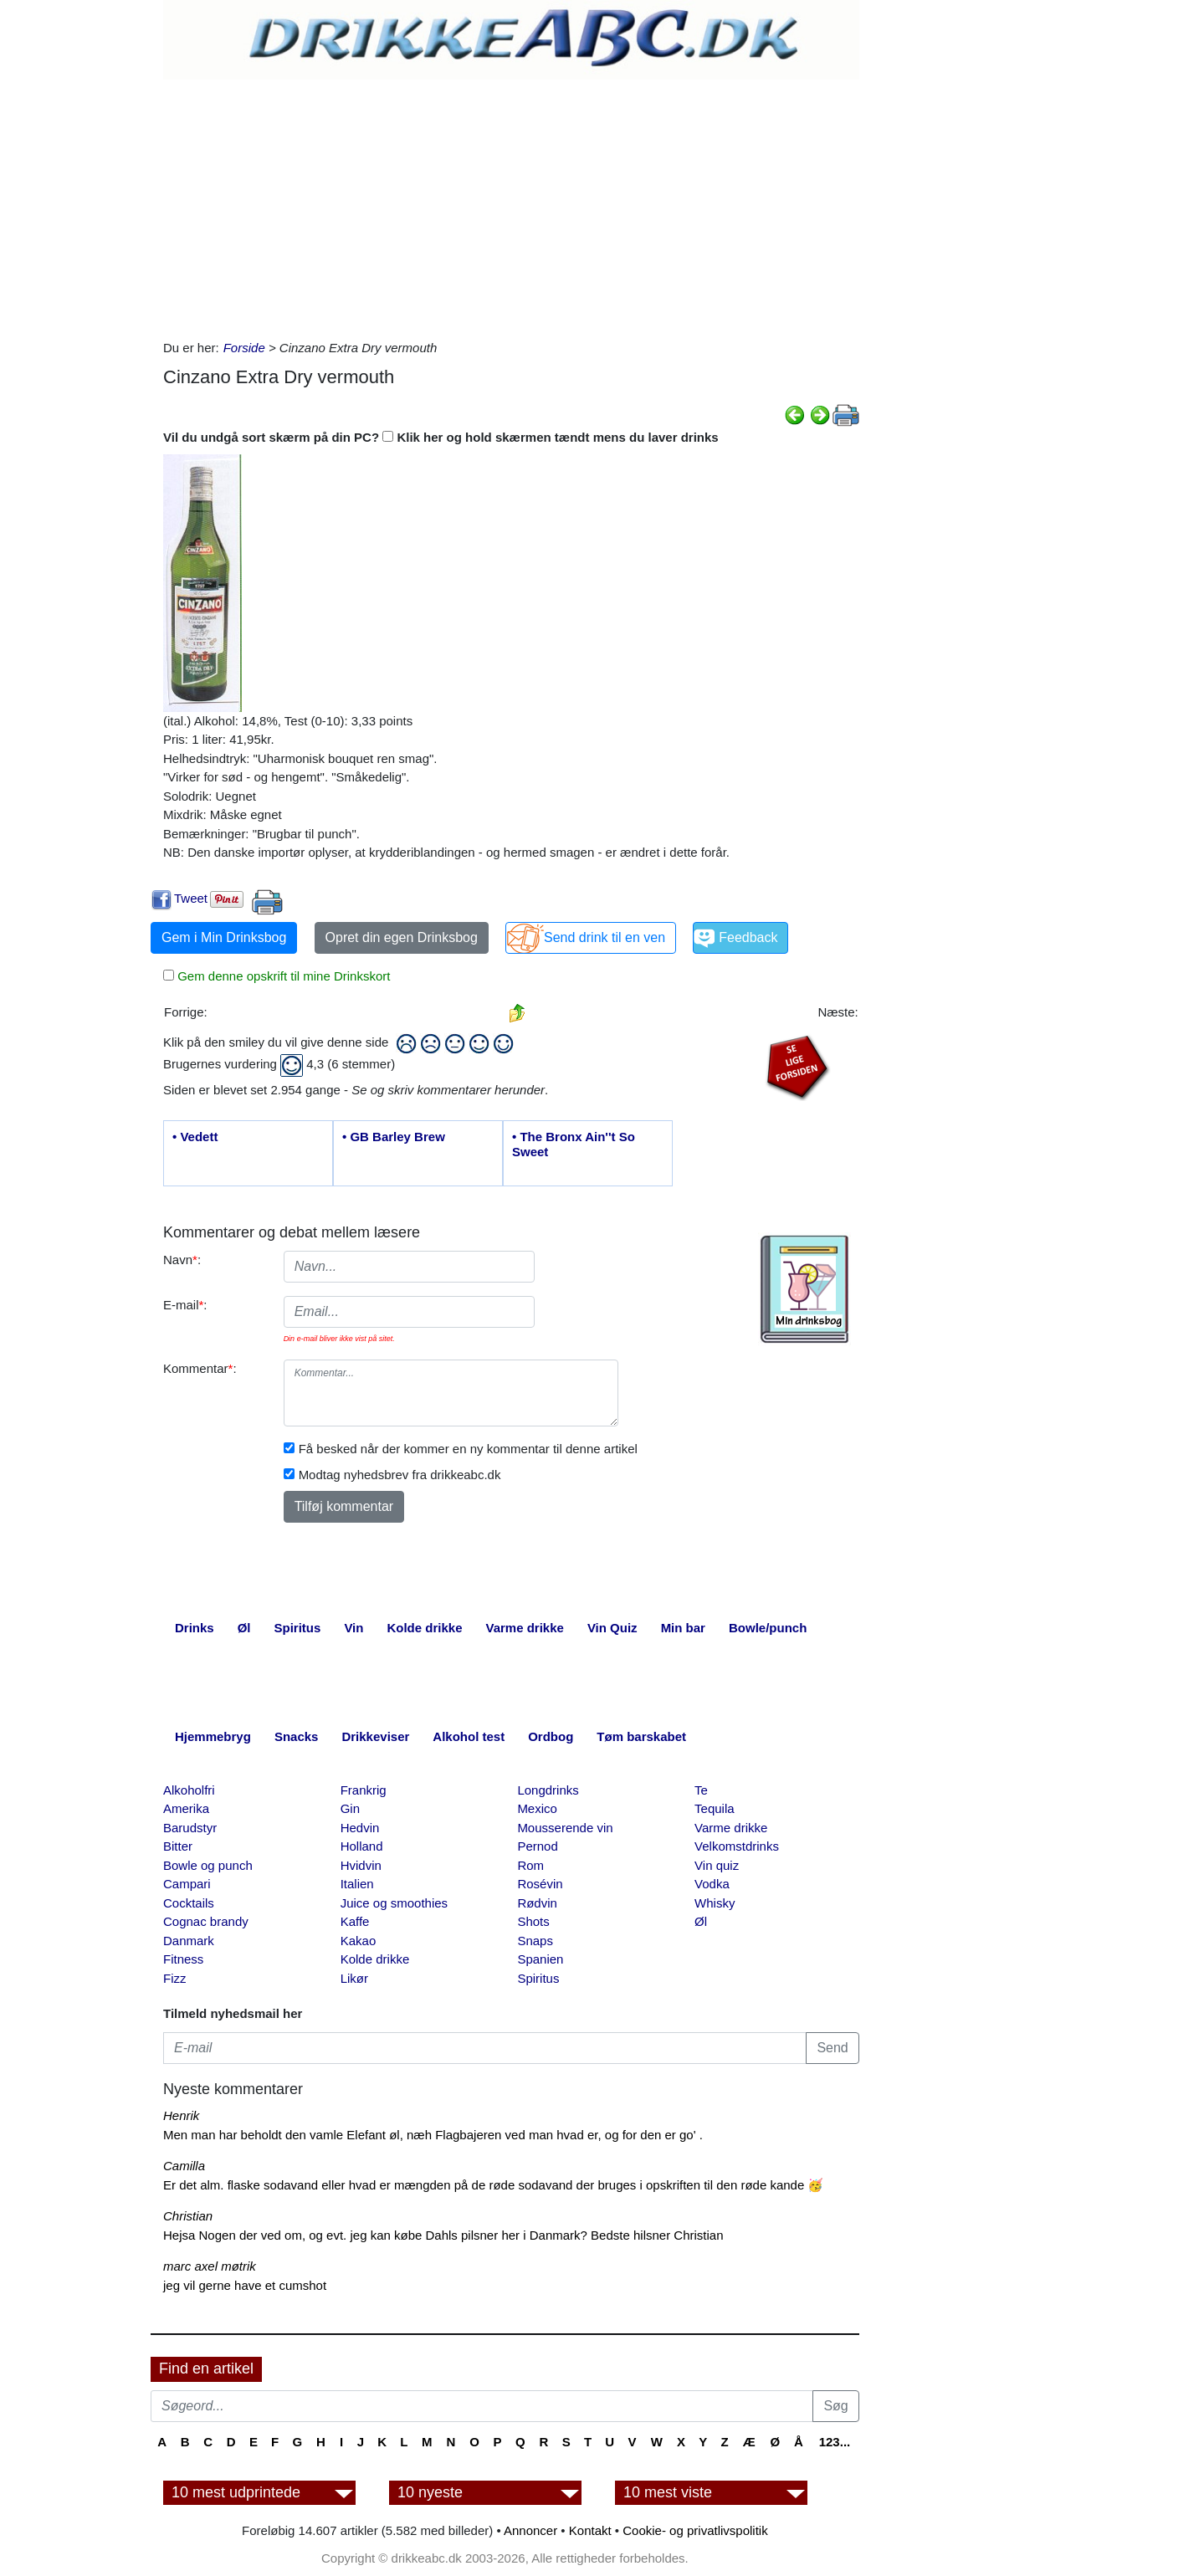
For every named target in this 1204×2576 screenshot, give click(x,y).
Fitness (183, 1959)
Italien (357, 1884)
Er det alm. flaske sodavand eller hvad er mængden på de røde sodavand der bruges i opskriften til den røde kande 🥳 (493, 2185)
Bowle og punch (208, 1865)
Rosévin (539, 1884)
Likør (354, 1978)
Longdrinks (547, 1790)
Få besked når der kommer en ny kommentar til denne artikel (468, 1449)
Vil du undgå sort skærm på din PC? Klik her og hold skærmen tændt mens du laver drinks (441, 437)
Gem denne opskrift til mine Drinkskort (282, 976)
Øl (700, 1921)
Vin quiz (716, 1865)
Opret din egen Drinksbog (401, 937)
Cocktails (188, 1903)
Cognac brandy (205, 1921)
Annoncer (530, 2530)
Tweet (190, 898)
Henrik (181, 2115)
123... (835, 2442)
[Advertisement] (511, 205)
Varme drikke (730, 1828)
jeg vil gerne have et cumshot (244, 2285)
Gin (350, 1808)
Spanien (540, 1959)
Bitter (177, 1846)
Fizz (175, 1978)
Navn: (182, 1259)
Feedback (748, 937)
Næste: (837, 1012)
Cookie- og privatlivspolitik (694, 2530)
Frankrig (364, 1790)
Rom (530, 1865)
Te (701, 1790)
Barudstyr (190, 1828)
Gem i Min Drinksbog (223, 937)
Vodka (712, 1884)
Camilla (184, 2166)
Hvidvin (361, 1865)
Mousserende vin (564, 1828)
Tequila (714, 1808)
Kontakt (590, 2530)
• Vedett (195, 1136)
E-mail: (185, 1305)
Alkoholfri (189, 1790)
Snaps (535, 1940)
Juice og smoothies (394, 1903)
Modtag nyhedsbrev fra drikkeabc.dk (400, 1474)
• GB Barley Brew (393, 1136)
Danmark (188, 1940)
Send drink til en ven (604, 937)
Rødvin (537, 1903)
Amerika (186, 1808)
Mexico (537, 1808)
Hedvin (360, 1828)
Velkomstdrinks (736, 1846)
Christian (188, 2216)
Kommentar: (200, 1368)
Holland (362, 1846)
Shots (533, 1921)
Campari (187, 1884)
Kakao (359, 1940)
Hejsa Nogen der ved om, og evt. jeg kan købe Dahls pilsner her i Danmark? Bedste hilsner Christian (443, 2235)
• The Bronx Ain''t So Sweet (573, 1144)
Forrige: (185, 1012)
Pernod (537, 1846)
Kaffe (355, 1921)
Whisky (714, 1903)
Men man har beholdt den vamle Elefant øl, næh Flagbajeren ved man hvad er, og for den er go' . (433, 2135)
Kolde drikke (375, 1959)
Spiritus (538, 1978)
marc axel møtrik (209, 2266)
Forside (244, 348)
